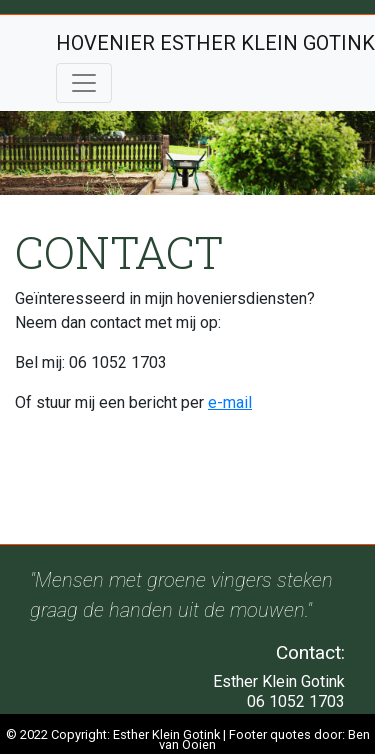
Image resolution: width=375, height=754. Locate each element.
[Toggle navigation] (84, 83)
